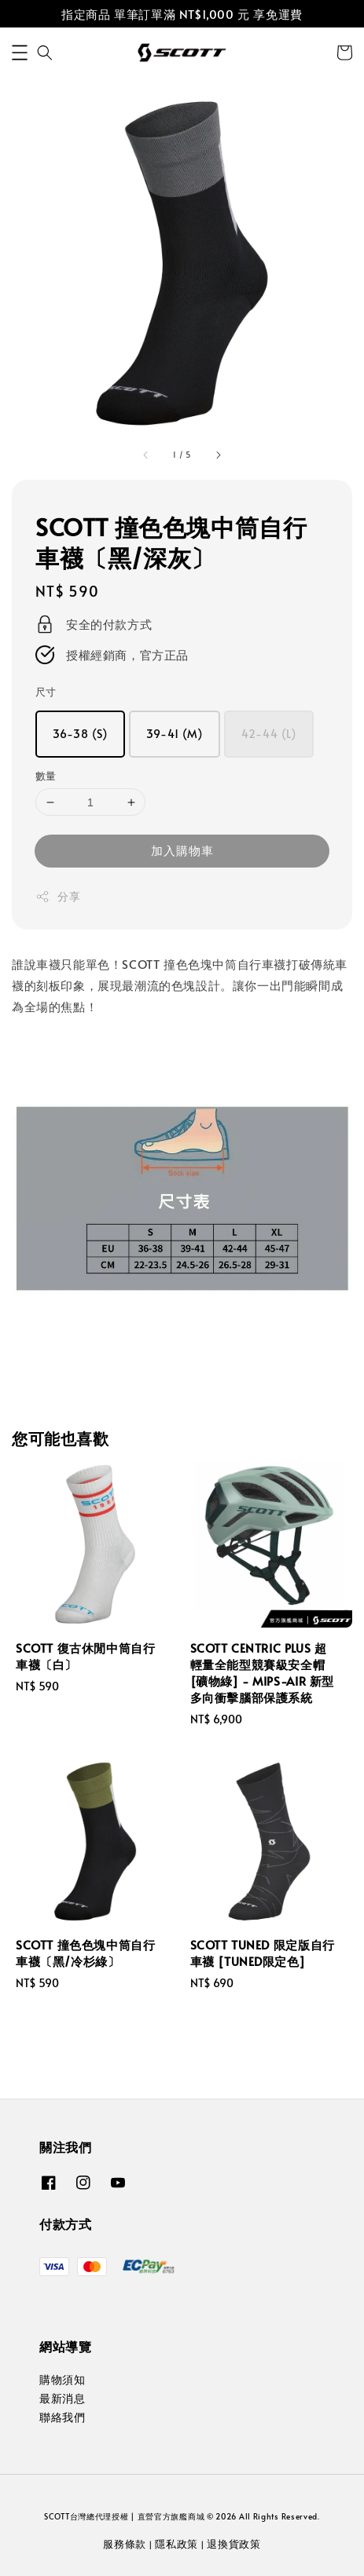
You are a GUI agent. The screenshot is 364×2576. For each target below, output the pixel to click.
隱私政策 (176, 2544)
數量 (46, 776)
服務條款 (124, 2544)
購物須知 (62, 2379)
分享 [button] (57, 896)
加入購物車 (182, 850)
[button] (19, 52)
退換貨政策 (234, 2544)
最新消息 (62, 2398)
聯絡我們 (62, 2417)
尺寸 (46, 692)
